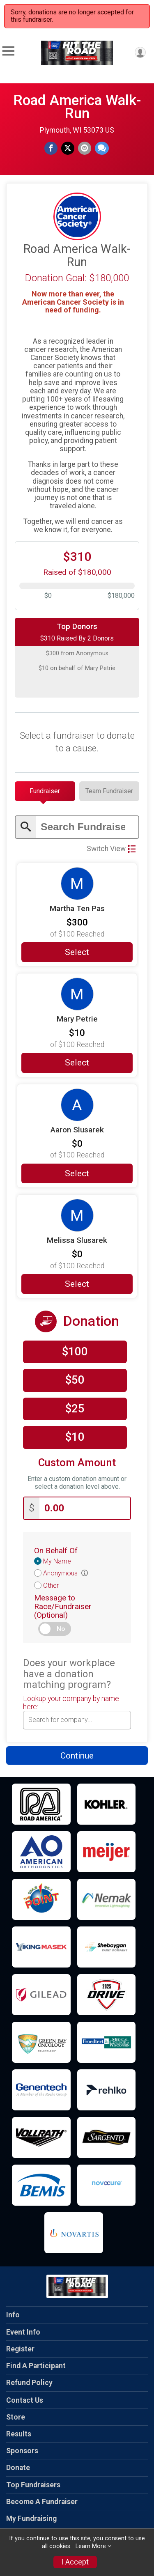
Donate (18, 2468)
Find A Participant (36, 2366)
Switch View (111, 849)
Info (13, 2315)
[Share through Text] (102, 148)
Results (18, 2434)
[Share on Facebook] (50, 148)
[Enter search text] (87, 827)
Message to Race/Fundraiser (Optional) (63, 1606)
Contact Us (24, 2400)
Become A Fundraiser (42, 2502)
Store (15, 2417)
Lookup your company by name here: (71, 1702)
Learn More (91, 2546)
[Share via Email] (84, 148)
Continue (77, 1756)
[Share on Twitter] (67, 148)
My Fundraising (31, 2518)
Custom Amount (77, 1463)
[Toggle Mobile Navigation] (8, 51)
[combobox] (77, 1720)
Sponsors (22, 2451)
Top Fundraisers (33, 2485)
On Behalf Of (56, 1550)
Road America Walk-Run (77, 107)
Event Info (23, 2332)
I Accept (75, 2562)
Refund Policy (29, 2383)
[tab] (45, 791)
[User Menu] (140, 52)
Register (20, 2349)
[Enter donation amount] (84, 1508)
